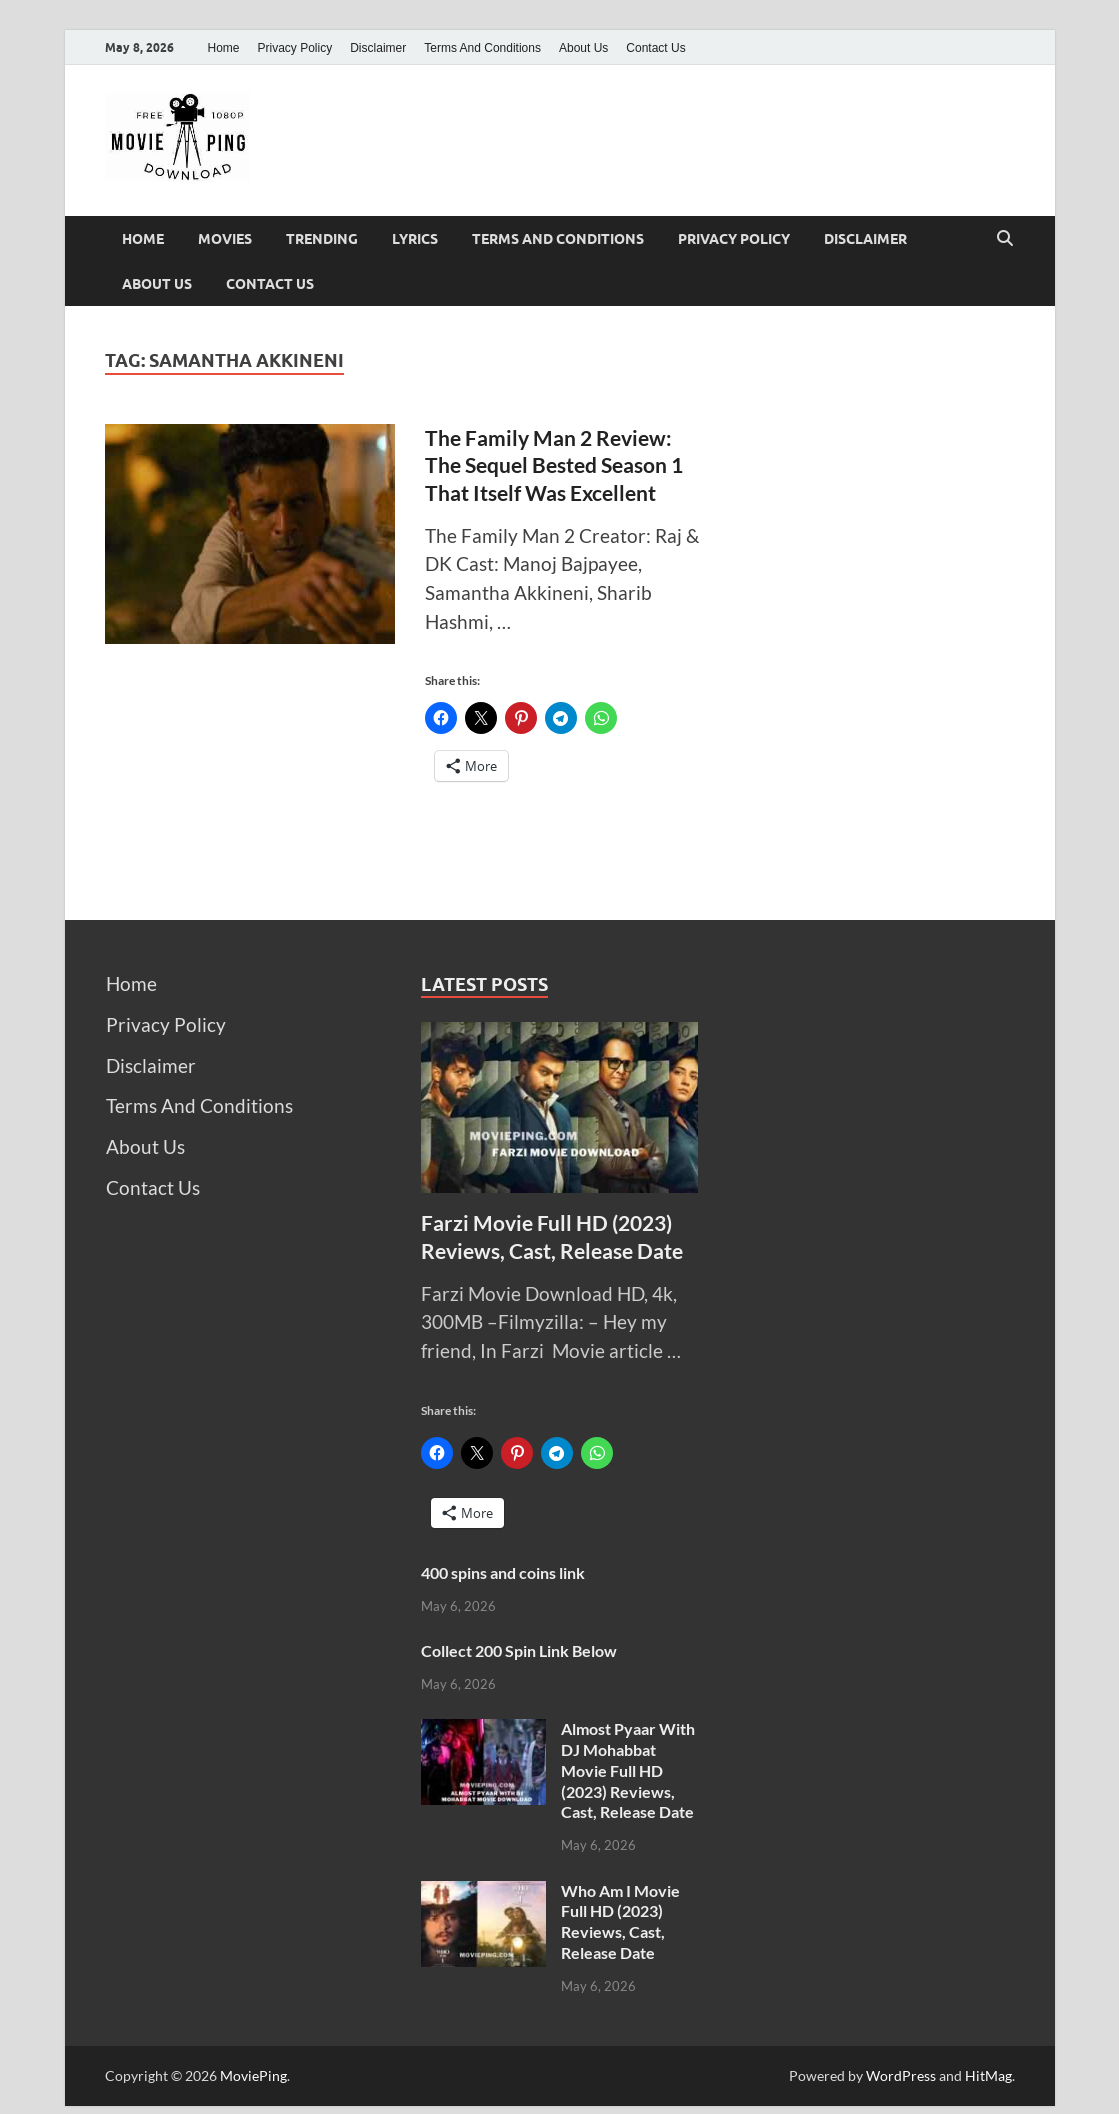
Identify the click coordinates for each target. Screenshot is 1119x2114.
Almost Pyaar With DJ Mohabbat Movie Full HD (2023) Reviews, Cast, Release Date (628, 1770)
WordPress (901, 2075)
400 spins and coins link (503, 1572)
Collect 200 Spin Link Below (519, 1650)
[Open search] (1005, 239)
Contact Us (655, 48)
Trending (322, 239)
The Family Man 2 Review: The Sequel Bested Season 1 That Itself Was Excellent (554, 465)
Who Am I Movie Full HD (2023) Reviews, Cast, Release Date (620, 1921)
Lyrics (415, 239)
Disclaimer (378, 48)
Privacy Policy (295, 48)
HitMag (988, 2075)
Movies (225, 239)
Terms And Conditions (482, 48)
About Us (583, 48)
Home (224, 48)
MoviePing (253, 2075)
